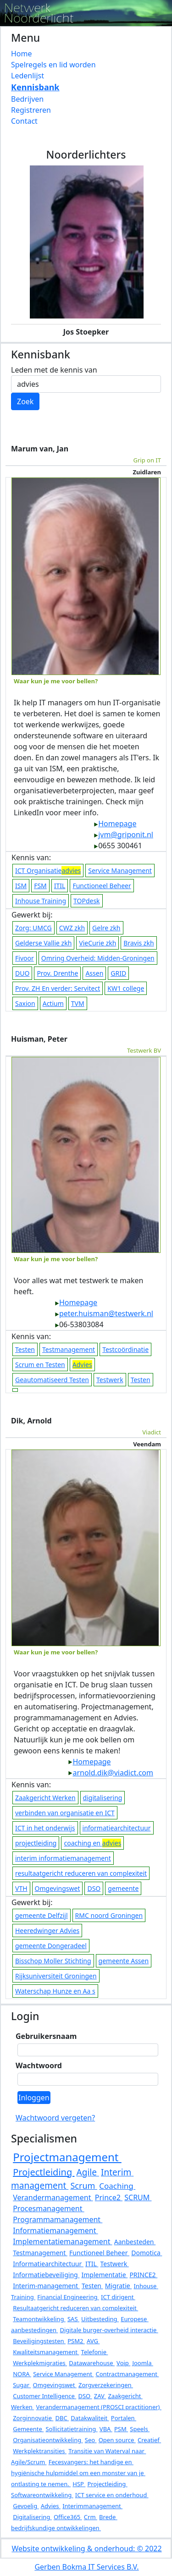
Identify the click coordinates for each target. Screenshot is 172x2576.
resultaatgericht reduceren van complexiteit (81, 1873)
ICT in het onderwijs (45, 1828)
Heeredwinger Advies (47, 1930)
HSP (78, 2484)
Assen (94, 973)
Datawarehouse (92, 2363)
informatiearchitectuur (117, 1828)
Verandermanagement (53, 2197)
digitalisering (102, 1797)
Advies (51, 2506)
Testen (25, 1349)
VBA (106, 2429)
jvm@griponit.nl (123, 834)
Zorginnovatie (33, 2418)
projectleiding (35, 1843)
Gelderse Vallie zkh (43, 943)
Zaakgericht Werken (45, 1797)
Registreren (31, 110)
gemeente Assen (124, 1960)
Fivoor (24, 958)
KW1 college (125, 988)
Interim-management (46, 2285)
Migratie (118, 2285)
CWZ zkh (72, 927)
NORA (22, 2374)
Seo (91, 2440)
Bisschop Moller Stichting (53, 1960)
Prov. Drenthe (57, 973)
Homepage (115, 823)
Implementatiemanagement (62, 2241)
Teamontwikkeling (39, 2319)
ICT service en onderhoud (112, 2495)
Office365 (68, 2517)
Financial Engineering (68, 2297)
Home (21, 54)
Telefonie (94, 2352)
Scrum (83, 2185)
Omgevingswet (57, 1888)
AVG (93, 2341)
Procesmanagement (48, 2208)
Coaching (117, 2186)
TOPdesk (86, 900)
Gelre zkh (106, 927)
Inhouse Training (40, 900)
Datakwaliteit (90, 2418)
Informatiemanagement (55, 2230)
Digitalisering (32, 2517)
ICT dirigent (118, 2297)
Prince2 (108, 2197)
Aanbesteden (134, 2241)
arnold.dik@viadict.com (110, 1773)
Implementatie (105, 2274)
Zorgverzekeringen (105, 2385)
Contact (24, 121)
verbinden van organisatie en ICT (65, 1812)
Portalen (123, 2418)
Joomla (142, 2363)
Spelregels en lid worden (53, 65)
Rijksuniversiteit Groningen (56, 1976)
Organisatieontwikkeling (48, 2440)
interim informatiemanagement (63, 1858)
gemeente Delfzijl (41, 1915)
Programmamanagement (57, 2219)
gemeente (123, 1888)
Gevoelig (26, 2506)
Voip (123, 2363)
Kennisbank (35, 87)
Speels (140, 2429)
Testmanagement (68, 1349)
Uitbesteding (100, 2319)
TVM (77, 1003)
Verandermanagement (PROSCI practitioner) (98, 2407)
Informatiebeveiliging (46, 2274)
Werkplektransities (40, 2451)
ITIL (60, 885)
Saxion (25, 1003)
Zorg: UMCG (33, 927)
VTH (21, 1888)
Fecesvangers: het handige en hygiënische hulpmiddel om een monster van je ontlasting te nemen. (78, 2473)
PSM (121, 2429)
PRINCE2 (143, 2274)
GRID (118, 973)
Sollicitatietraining (71, 2429)
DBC (62, 2418)
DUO (22, 973)
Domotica (146, 2252)
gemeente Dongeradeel (51, 1945)
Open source (117, 2440)
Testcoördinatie (125, 1349)
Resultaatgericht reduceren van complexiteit (75, 2308)
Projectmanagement (67, 2156)
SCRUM (137, 2197)
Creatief (149, 2440)
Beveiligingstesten (39, 2341)
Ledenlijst (27, 76)
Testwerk (109, 1379)
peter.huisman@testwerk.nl (104, 1313)
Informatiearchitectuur (48, 2263)
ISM (21, 885)
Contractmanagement (127, 2374)
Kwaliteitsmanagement (46, 2352)
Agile (88, 2172)
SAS (73, 2319)
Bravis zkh (138, 943)
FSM (40, 885)
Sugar (22, 2385)
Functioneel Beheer (101, 885)
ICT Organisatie (48, 870)
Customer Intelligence (44, 2396)
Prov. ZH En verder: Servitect (57, 988)
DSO (93, 1888)
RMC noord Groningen (109, 1915)
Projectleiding (43, 2172)
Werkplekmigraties (40, 2363)
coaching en (92, 1843)
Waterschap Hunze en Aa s (55, 1991)
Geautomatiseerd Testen (52, 1379)
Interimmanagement (92, 2506)
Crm (90, 2517)
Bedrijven (27, 99)
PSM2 (76, 2341)
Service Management (120, 870)
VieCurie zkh (97, 943)
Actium (53, 1003)
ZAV (100, 2396)
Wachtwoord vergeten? (55, 2118)
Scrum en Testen (40, 1364)
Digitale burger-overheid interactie (109, 2330)
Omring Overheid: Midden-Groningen (98, 958)
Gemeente (28, 2429)
